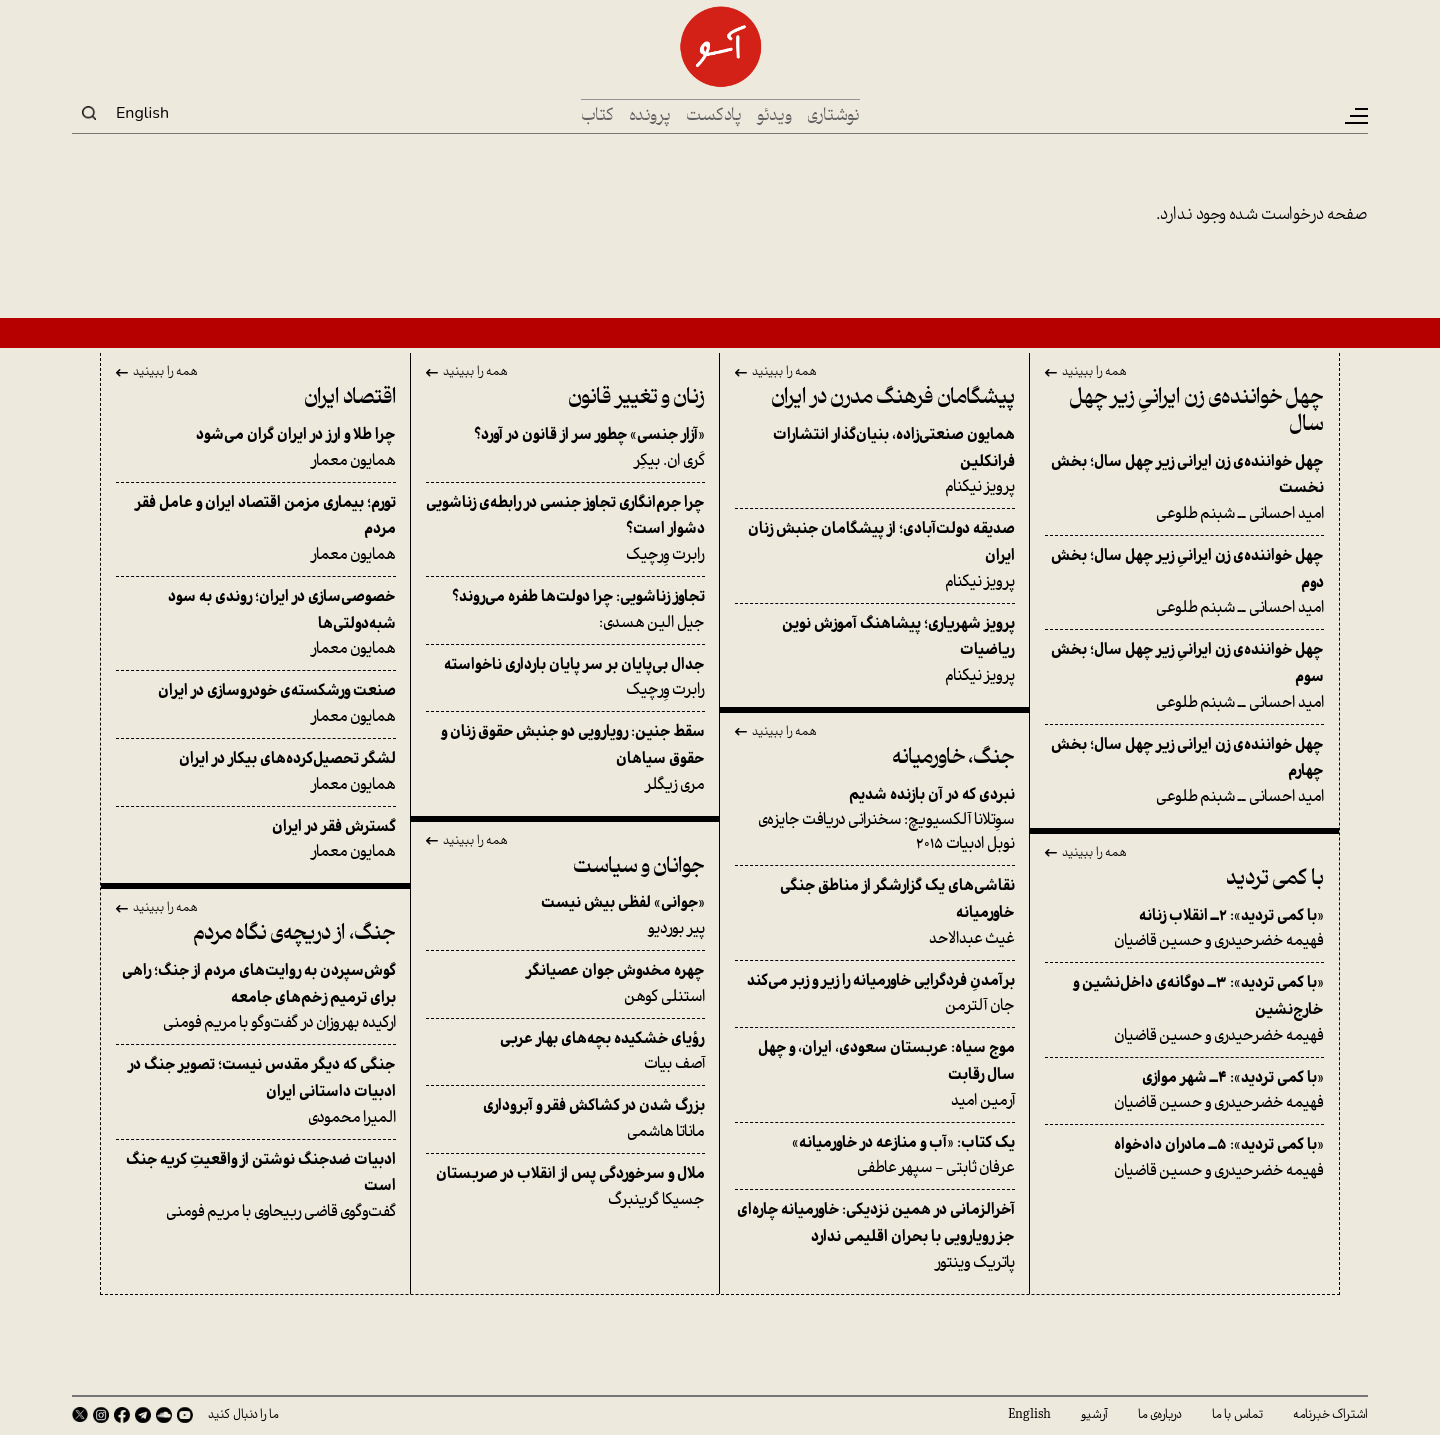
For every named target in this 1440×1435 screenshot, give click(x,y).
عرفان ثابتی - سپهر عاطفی (875, 1156)
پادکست (714, 116)
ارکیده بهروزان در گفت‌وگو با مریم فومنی (256, 997)
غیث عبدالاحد (875, 912)
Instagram (101, 1415)
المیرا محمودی (256, 1091)
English (142, 113)
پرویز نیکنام (875, 461)
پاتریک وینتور (875, 1236)
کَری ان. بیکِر (566, 448)
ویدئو (774, 116)
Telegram (143, 1415)
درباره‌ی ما (1160, 1415)
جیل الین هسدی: (566, 610)
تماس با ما (1237, 1415)
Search (89, 113)
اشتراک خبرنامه (1330, 1415)
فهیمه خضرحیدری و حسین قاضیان (1185, 929)
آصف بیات (566, 1052)
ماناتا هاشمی (566, 1119)
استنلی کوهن (566, 984)
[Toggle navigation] (1355, 116)
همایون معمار (256, 448)
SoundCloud (164, 1415)
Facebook (122, 1415)
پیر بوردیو (566, 916)
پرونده (650, 116)
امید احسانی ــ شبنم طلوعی (1185, 488)
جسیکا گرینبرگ (566, 1187)
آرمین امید (875, 1074)
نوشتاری (833, 116)
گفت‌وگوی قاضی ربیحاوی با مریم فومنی (256, 1186)
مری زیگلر (566, 758)
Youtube (185, 1415)
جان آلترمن (875, 994)
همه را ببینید (1094, 373)
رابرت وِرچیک (566, 529)
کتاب (597, 116)
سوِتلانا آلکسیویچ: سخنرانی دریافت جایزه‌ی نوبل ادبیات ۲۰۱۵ (875, 820)
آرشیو (1094, 1415)
